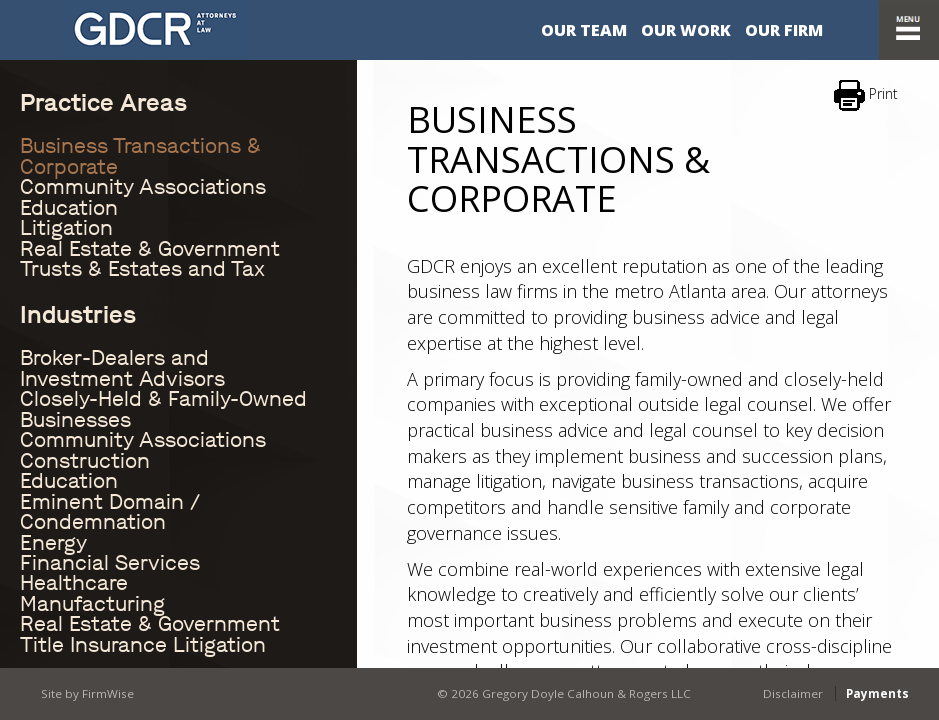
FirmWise (106, 691)
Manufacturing (92, 604)
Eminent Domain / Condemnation (110, 512)
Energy (53, 543)
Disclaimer (793, 691)
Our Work (686, 30)
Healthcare (74, 583)
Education (69, 208)
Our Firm (784, 30)
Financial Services (110, 563)
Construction (85, 461)
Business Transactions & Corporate (140, 156)
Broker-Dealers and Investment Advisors (122, 368)
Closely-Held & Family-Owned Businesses (163, 409)
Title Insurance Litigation (143, 645)
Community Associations (143, 187)
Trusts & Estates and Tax (142, 269)
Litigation (66, 228)
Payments (878, 691)
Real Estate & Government (150, 249)
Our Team (584, 30)
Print (866, 95)
